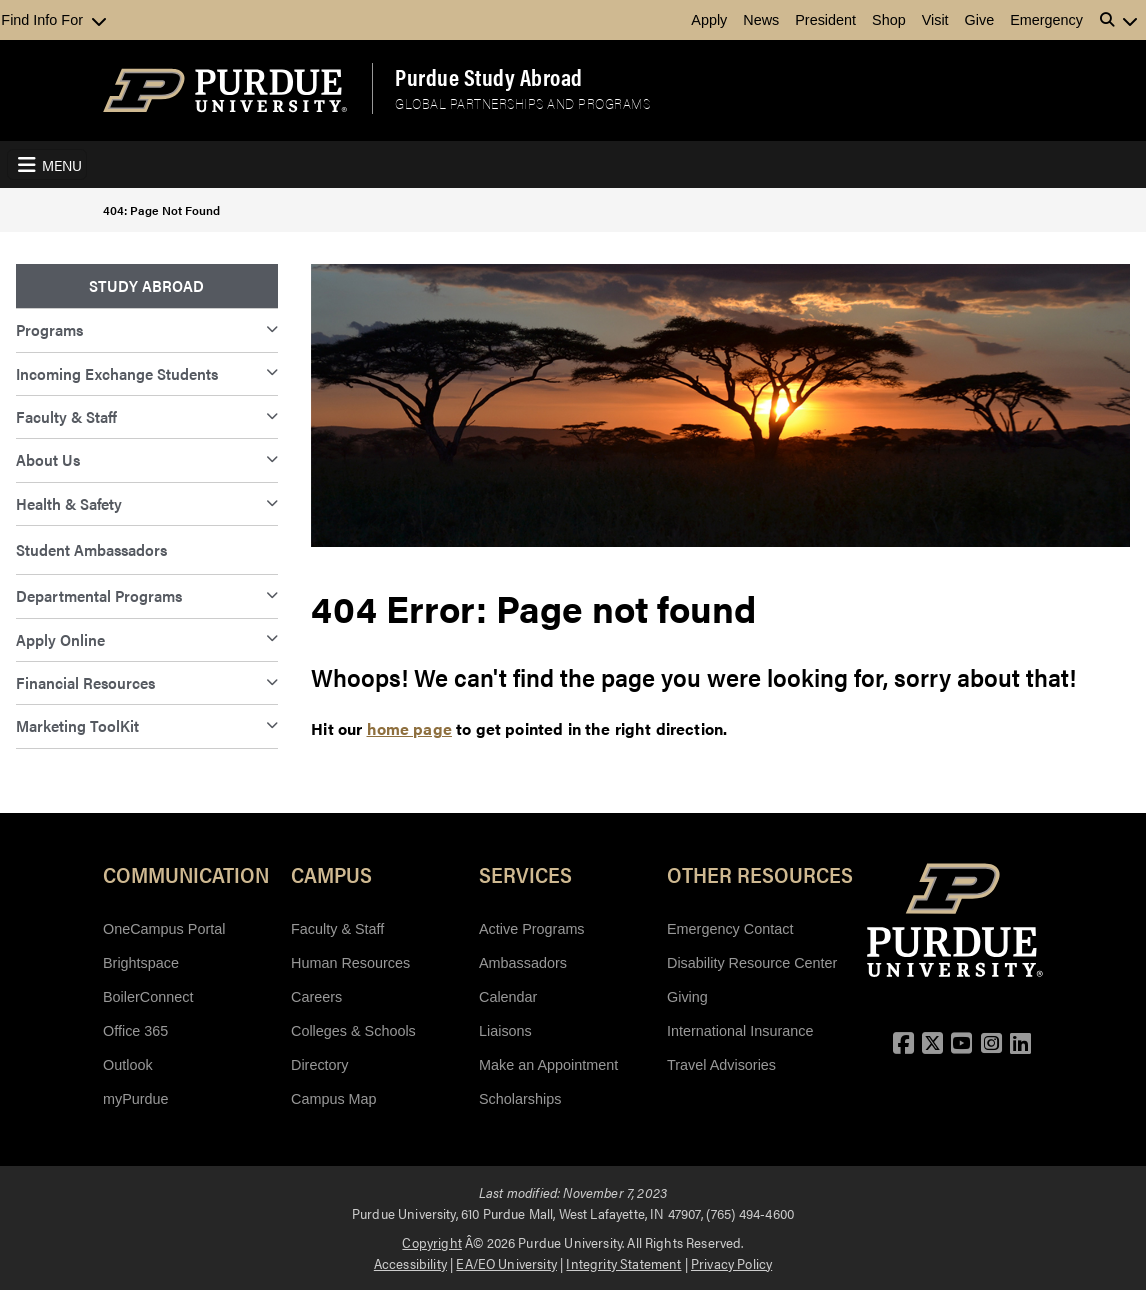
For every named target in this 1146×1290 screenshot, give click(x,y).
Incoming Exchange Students (117, 373)
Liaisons (505, 1031)
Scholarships (520, 1099)
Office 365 (135, 1031)
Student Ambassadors (91, 549)
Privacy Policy (731, 1263)
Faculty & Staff (66, 416)
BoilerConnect (148, 997)
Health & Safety (69, 503)
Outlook (128, 1065)
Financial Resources (85, 682)
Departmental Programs (99, 595)
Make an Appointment (548, 1065)
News (761, 20)
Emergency (1046, 20)
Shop (889, 20)
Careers (316, 997)
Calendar (508, 997)
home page (409, 728)
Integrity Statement (623, 1263)
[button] (1119, 20)
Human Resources (350, 963)
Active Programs (532, 929)
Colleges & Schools (353, 1031)
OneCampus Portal (164, 929)
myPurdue (136, 1099)
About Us (48, 459)
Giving (687, 997)
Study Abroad (146, 285)
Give (980, 20)
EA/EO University (506, 1263)
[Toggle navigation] (47, 164)
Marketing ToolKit (77, 725)
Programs (49, 329)
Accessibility (410, 1263)
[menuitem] (147, 286)
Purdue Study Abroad (489, 77)
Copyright (431, 1242)
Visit (935, 20)
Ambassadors (523, 963)
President (825, 20)
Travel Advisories (721, 1065)
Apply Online (60, 639)
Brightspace (141, 963)
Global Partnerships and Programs (522, 103)
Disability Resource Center (752, 963)
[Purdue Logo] (225, 90)
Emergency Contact (730, 929)
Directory (320, 1065)
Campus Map (334, 1099)
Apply (709, 20)
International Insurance (740, 1031)
